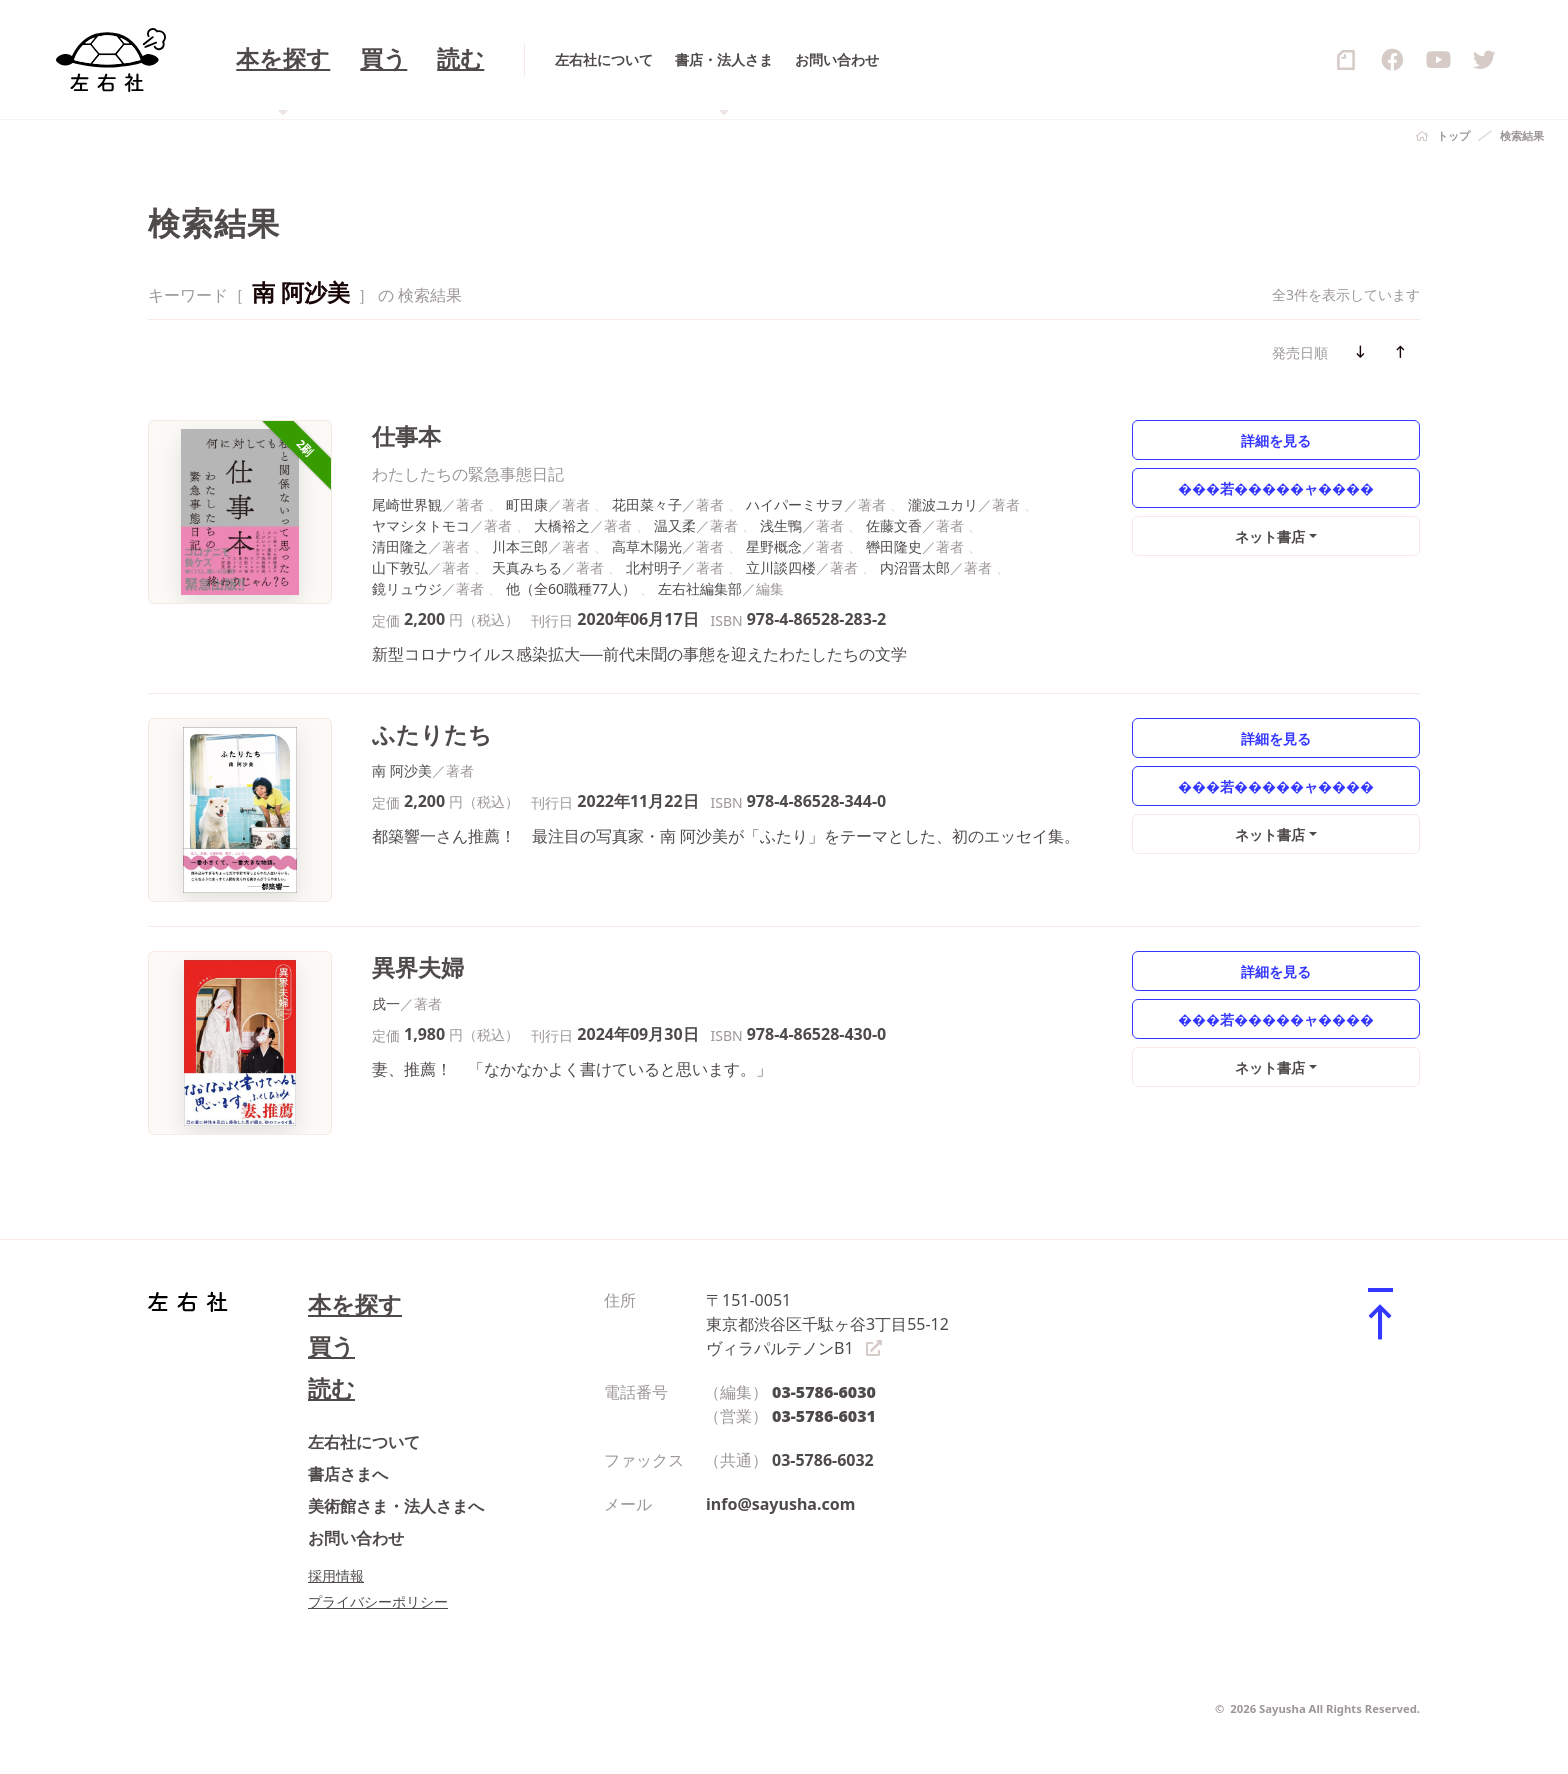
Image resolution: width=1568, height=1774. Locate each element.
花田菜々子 (647, 504)
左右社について (364, 1442)
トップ (1453, 135)
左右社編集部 (700, 588)
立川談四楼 (781, 567)
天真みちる (527, 567)
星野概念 (774, 546)
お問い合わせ (356, 1538)
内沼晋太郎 (915, 567)
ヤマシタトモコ (421, 525)
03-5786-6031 (824, 1416)
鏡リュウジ (407, 588)
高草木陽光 (647, 546)
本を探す (355, 1304)
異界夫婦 (418, 967)
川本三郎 (520, 546)
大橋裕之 (562, 525)
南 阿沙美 (402, 770)
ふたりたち (432, 734)
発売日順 (1300, 352)
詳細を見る (1276, 440)
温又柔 (675, 525)
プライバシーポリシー (378, 1601)
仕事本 (406, 436)
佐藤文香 (894, 525)
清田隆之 (400, 546)
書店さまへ (348, 1474)
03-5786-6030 (824, 1392)
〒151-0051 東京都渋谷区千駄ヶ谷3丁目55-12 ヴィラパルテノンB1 (827, 1324)
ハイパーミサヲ (795, 504)
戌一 (386, 1003)
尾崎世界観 (407, 504)
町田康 (527, 504)
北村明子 (654, 567)
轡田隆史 (894, 546)
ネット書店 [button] (1270, 536)
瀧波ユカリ (943, 504)
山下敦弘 (400, 567)
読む (331, 1388)
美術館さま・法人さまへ (396, 1506)
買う (331, 1346)
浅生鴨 (781, 525)
